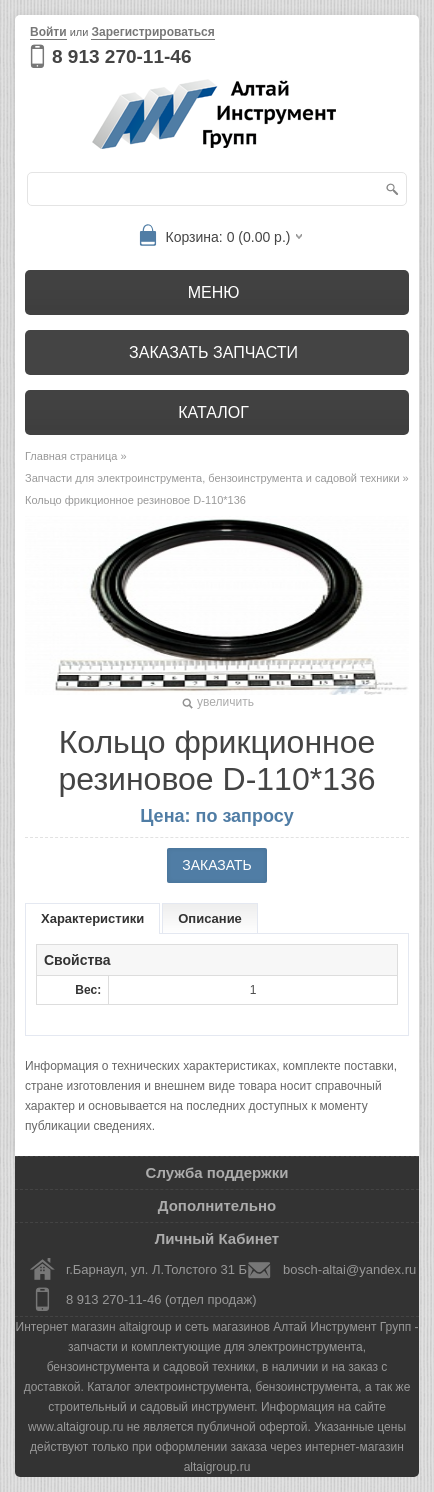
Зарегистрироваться (152, 32)
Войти (48, 32)
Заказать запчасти (213, 352)
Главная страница (71, 456)
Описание (210, 918)
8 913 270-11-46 (121, 56)
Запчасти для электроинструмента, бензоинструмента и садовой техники (212, 478)
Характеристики (92, 918)
